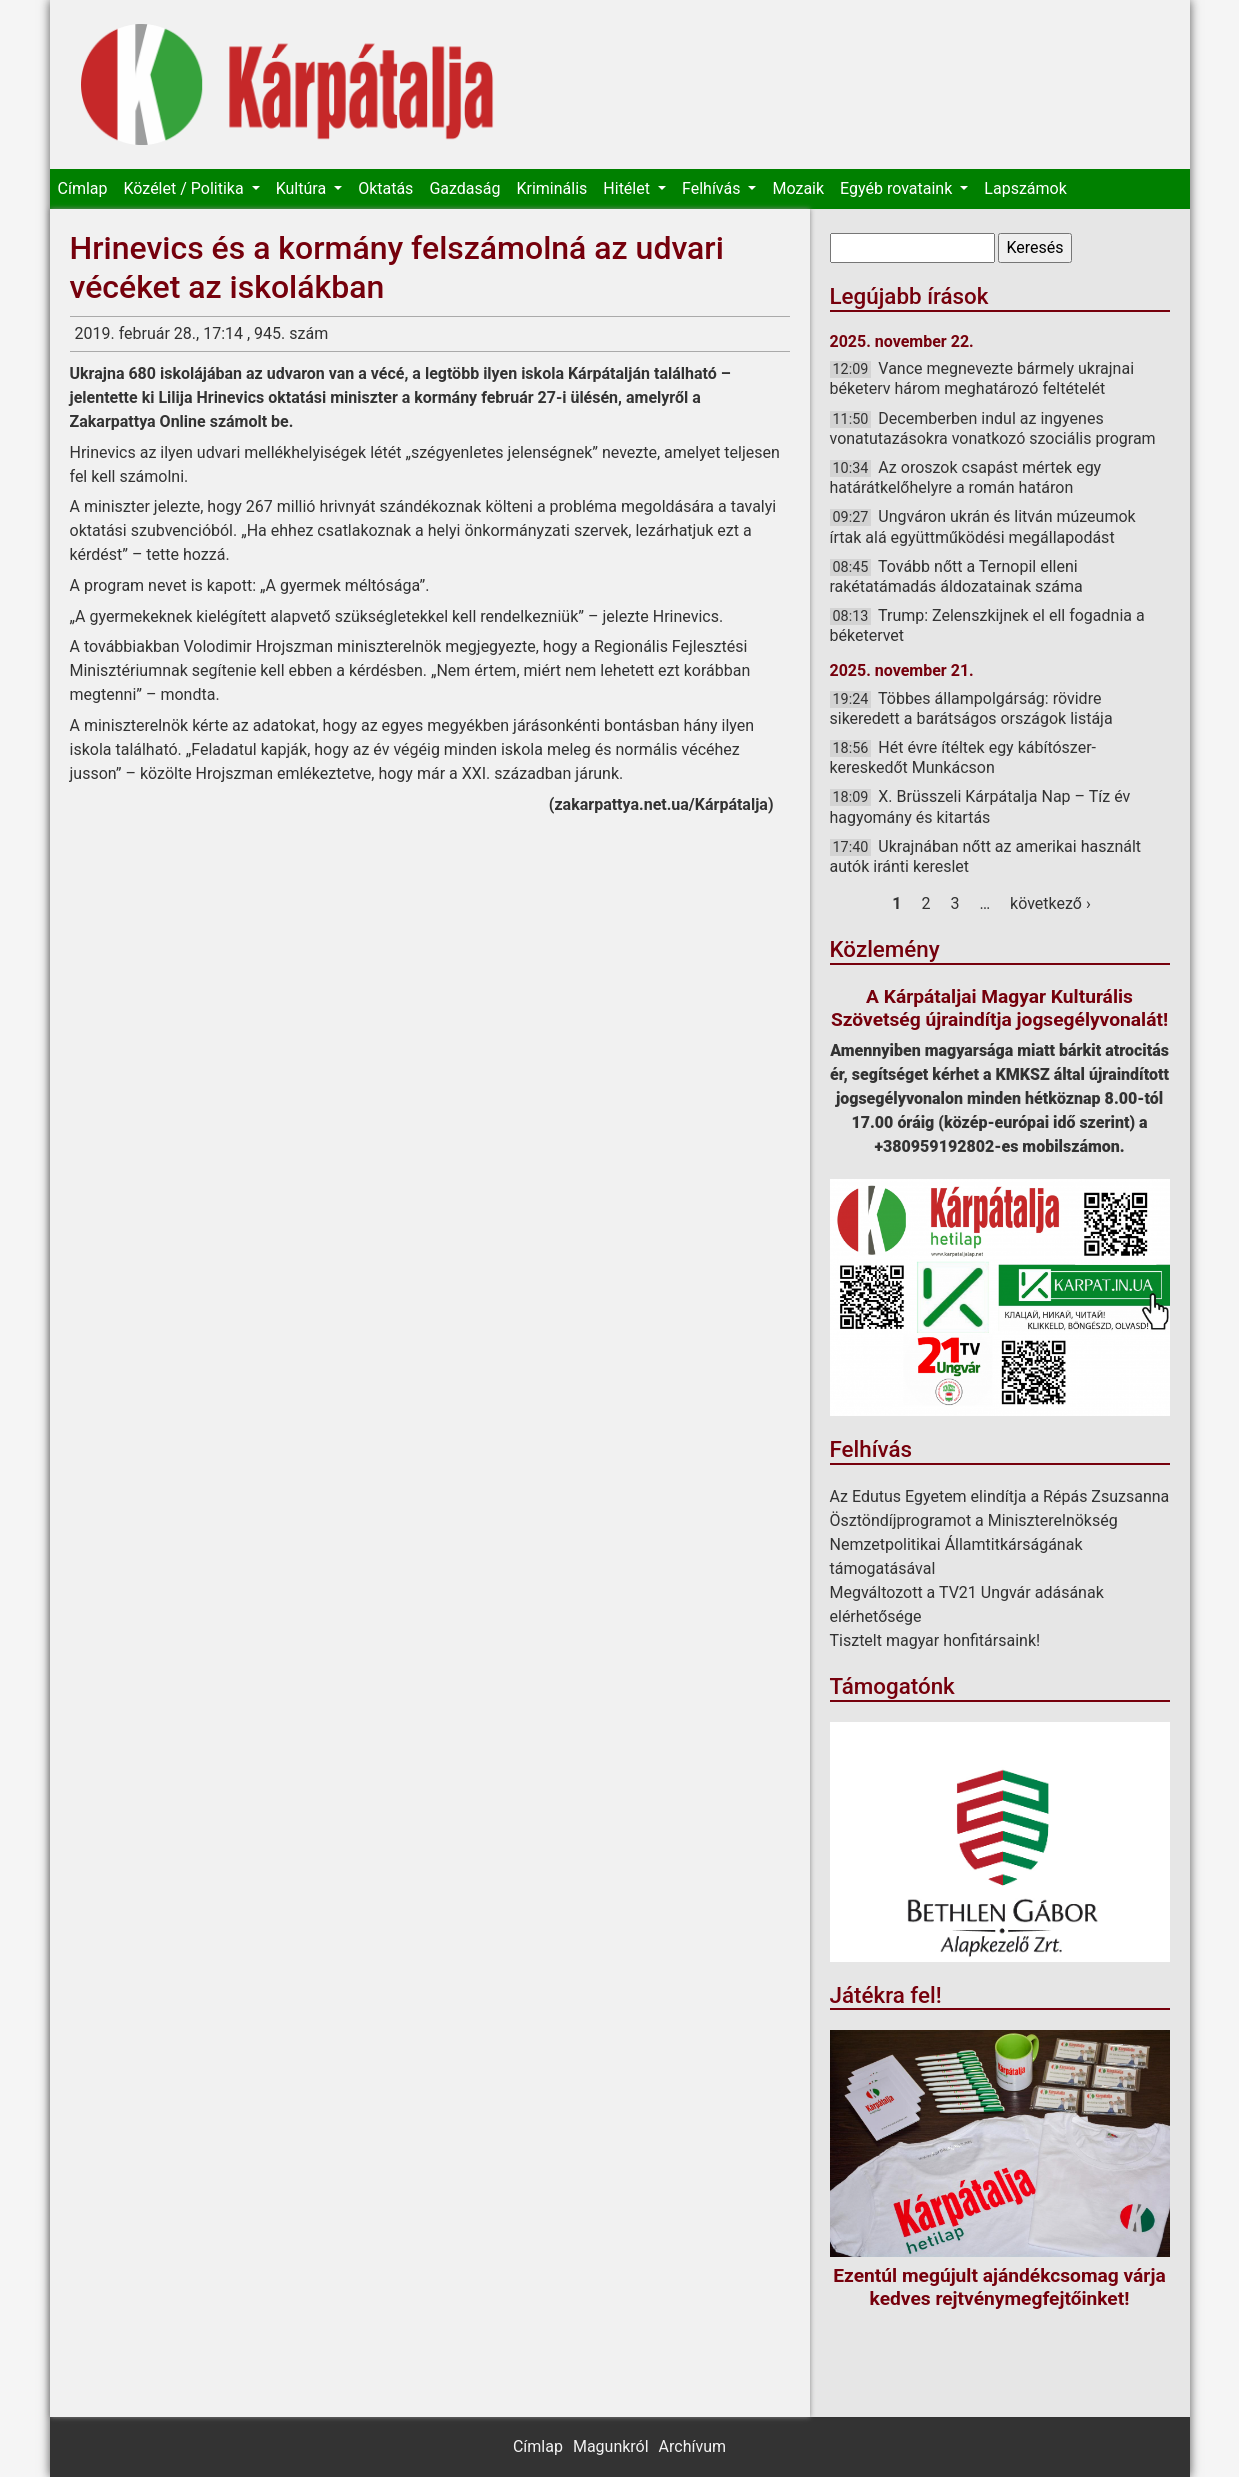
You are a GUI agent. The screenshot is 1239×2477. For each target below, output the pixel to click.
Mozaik (798, 188)
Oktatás (385, 188)
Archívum (692, 2446)
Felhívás (713, 188)
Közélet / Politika (185, 188)
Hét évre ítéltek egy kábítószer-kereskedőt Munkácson (963, 757)
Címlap (83, 188)
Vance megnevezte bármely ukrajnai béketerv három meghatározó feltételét (982, 378)
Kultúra (303, 188)
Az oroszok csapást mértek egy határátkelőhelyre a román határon (966, 477)
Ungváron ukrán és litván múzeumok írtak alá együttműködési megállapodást (983, 526)
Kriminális (551, 188)
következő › (1050, 903)
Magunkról (611, 2446)
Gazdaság (464, 188)
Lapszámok (1025, 188)
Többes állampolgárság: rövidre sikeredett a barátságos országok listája (971, 708)
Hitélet (628, 188)
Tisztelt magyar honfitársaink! (935, 1640)
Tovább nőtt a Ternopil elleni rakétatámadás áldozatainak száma (956, 576)
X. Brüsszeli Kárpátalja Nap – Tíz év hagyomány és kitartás (980, 806)
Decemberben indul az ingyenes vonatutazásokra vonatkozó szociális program (993, 428)
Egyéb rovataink (898, 188)
